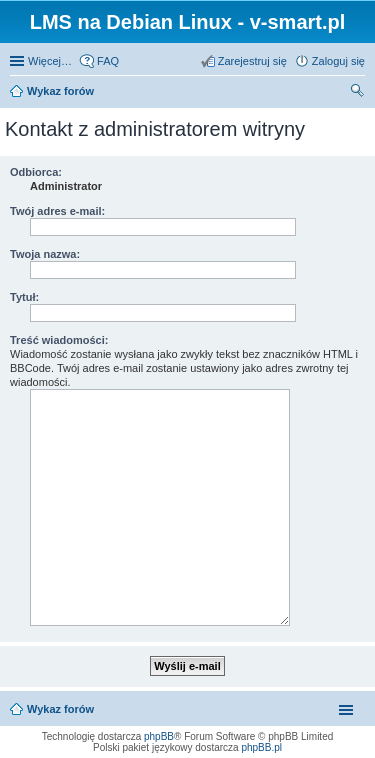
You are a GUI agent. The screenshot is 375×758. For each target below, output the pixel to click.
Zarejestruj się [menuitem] (252, 61)
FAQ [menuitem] (108, 61)
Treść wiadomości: (59, 340)
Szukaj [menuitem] (358, 93)
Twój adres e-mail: (57, 211)
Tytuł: (24, 297)
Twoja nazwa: (45, 254)
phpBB (159, 736)
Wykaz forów (60, 91)
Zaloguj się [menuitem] (338, 61)
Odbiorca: (36, 172)
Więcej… (50, 61)
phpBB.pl (261, 747)
